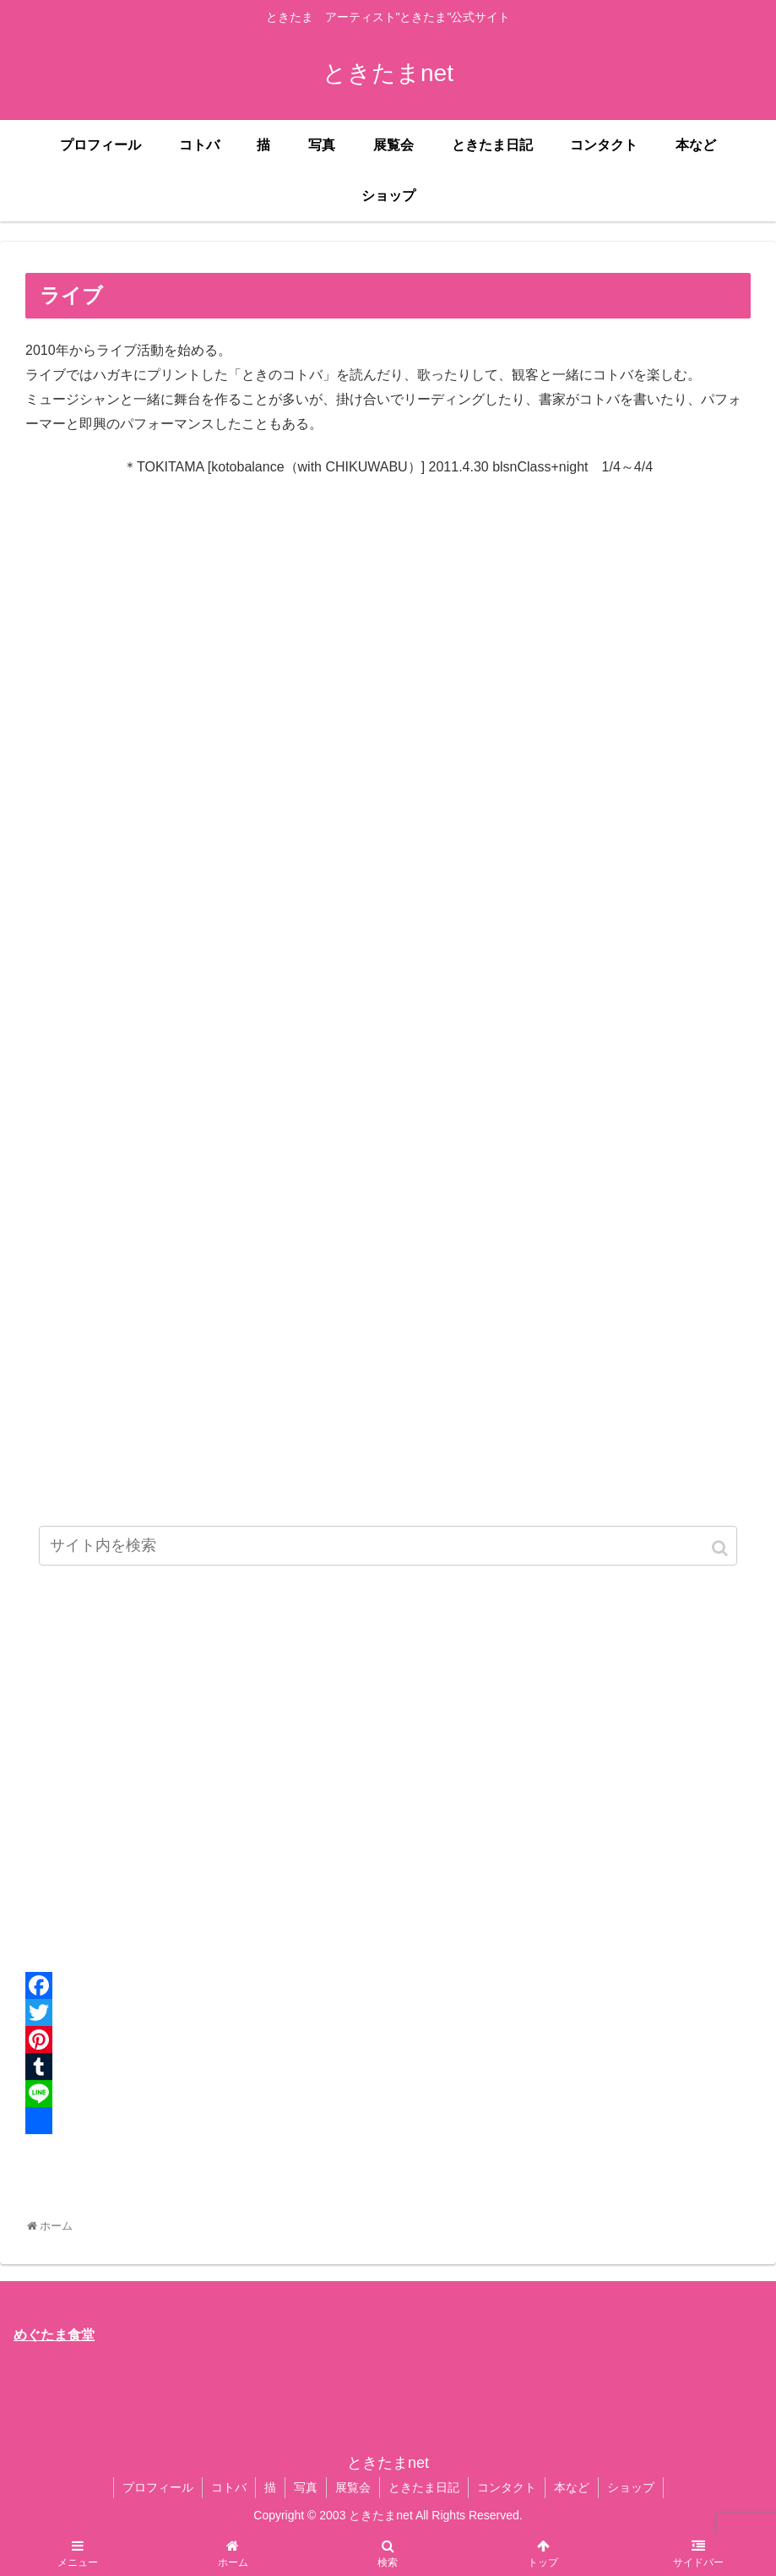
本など (571, 2487)
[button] (721, 1548)
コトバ (229, 2487)
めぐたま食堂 (54, 2335)
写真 (305, 2487)
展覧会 (353, 2487)
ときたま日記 (423, 2487)
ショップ (630, 2487)
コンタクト (506, 2487)
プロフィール (157, 2487)
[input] (388, 1546)
